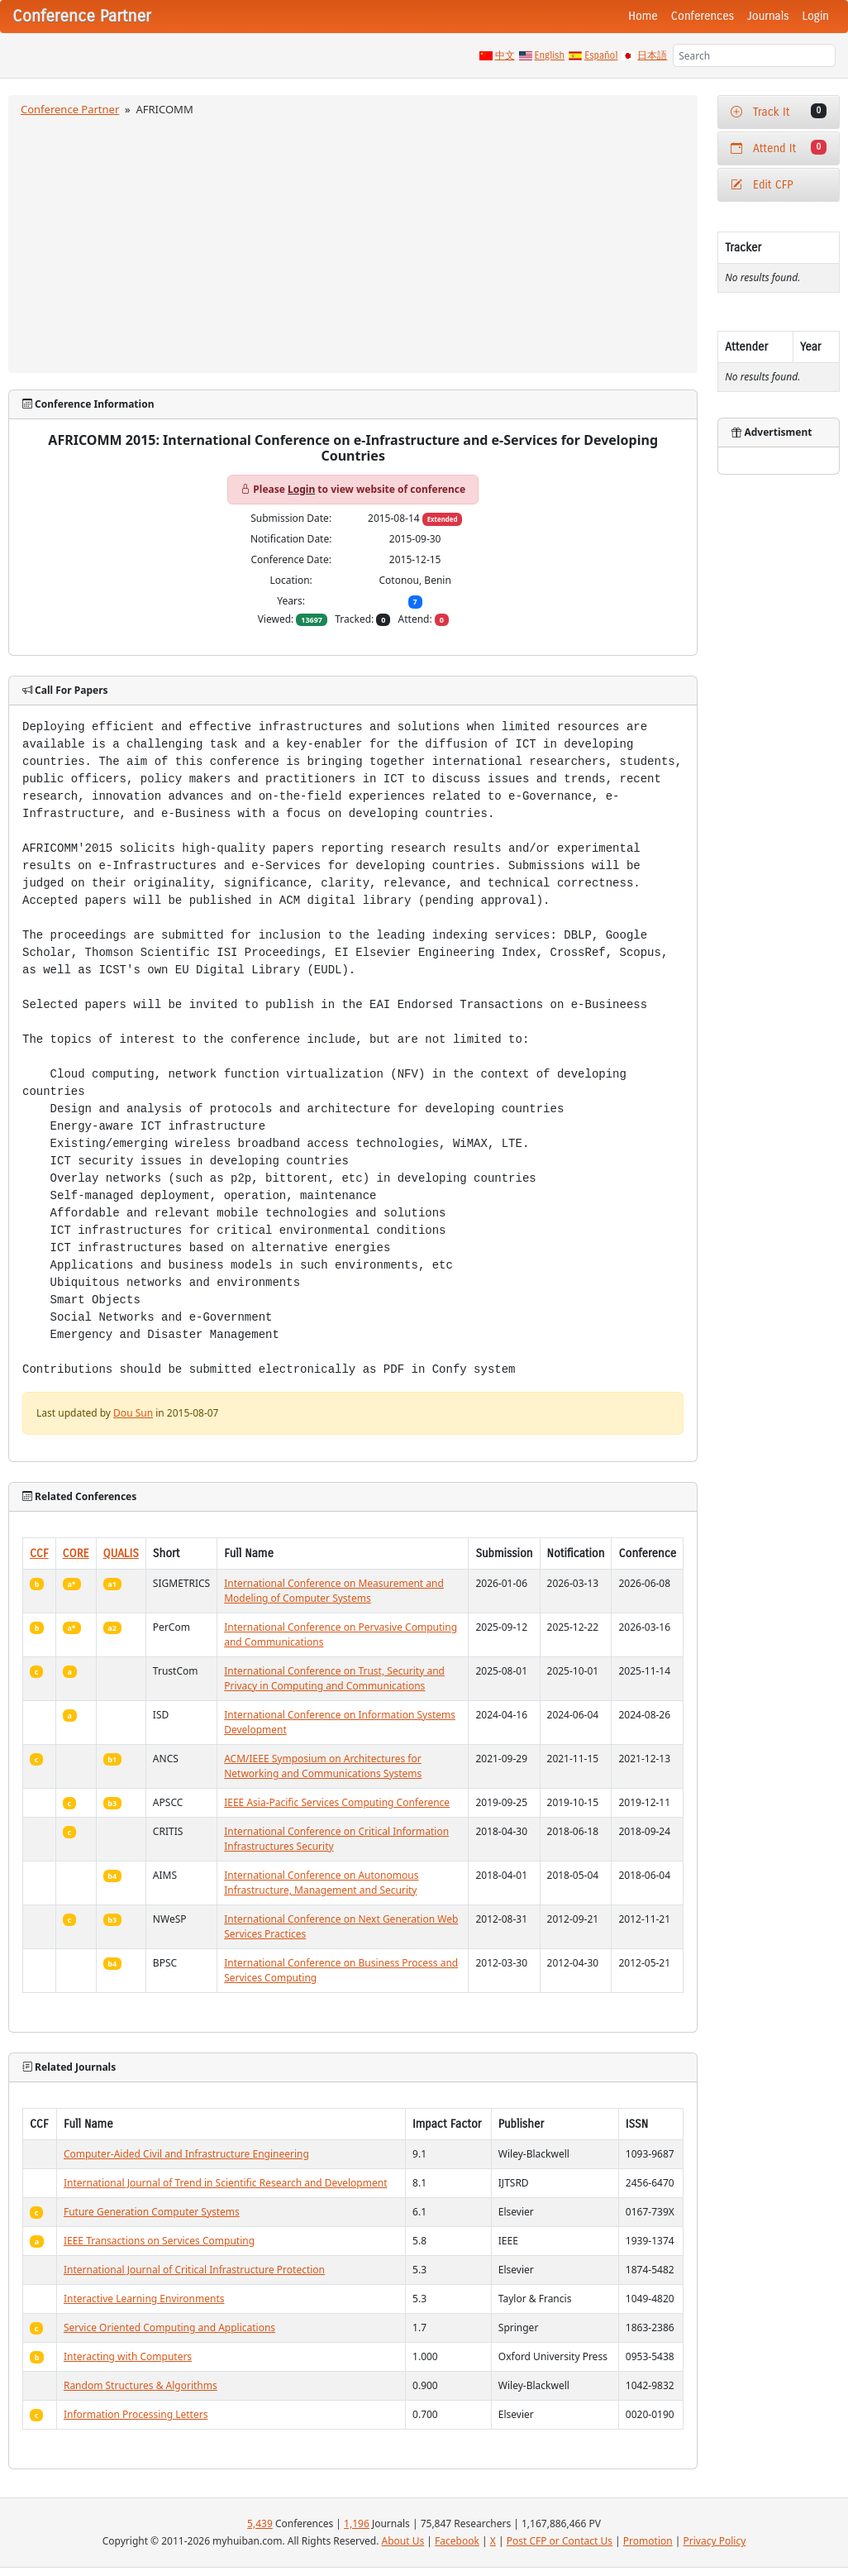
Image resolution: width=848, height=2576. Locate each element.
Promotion (648, 2541)
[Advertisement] (353, 242)
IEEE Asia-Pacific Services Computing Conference (337, 1802)
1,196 (356, 2523)
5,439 (260, 2523)
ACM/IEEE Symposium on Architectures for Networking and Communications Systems (323, 1766)
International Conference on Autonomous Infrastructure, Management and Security (321, 1882)
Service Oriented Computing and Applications (169, 2327)
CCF (39, 1553)
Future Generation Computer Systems (152, 2212)
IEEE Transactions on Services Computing (159, 2241)
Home (643, 16)
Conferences (702, 16)
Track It (779, 111)
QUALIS (121, 1553)
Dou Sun (133, 1413)
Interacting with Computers (128, 2356)
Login (816, 16)
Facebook (457, 2541)
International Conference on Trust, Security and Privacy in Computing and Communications (334, 1678)
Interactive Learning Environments (144, 2299)
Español (600, 55)
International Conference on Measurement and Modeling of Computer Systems (334, 1590)
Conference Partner (70, 109)
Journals (767, 16)
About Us (403, 2541)
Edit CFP (762, 185)
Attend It (779, 147)
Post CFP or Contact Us (559, 2541)
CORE (76, 1553)
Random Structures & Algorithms (140, 2385)
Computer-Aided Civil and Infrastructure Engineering (186, 2154)
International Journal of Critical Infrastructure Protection (194, 2270)
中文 (505, 55)
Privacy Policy (715, 2541)
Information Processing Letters (135, 2414)
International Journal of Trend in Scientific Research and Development (226, 2183)
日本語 (652, 55)
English (550, 55)
